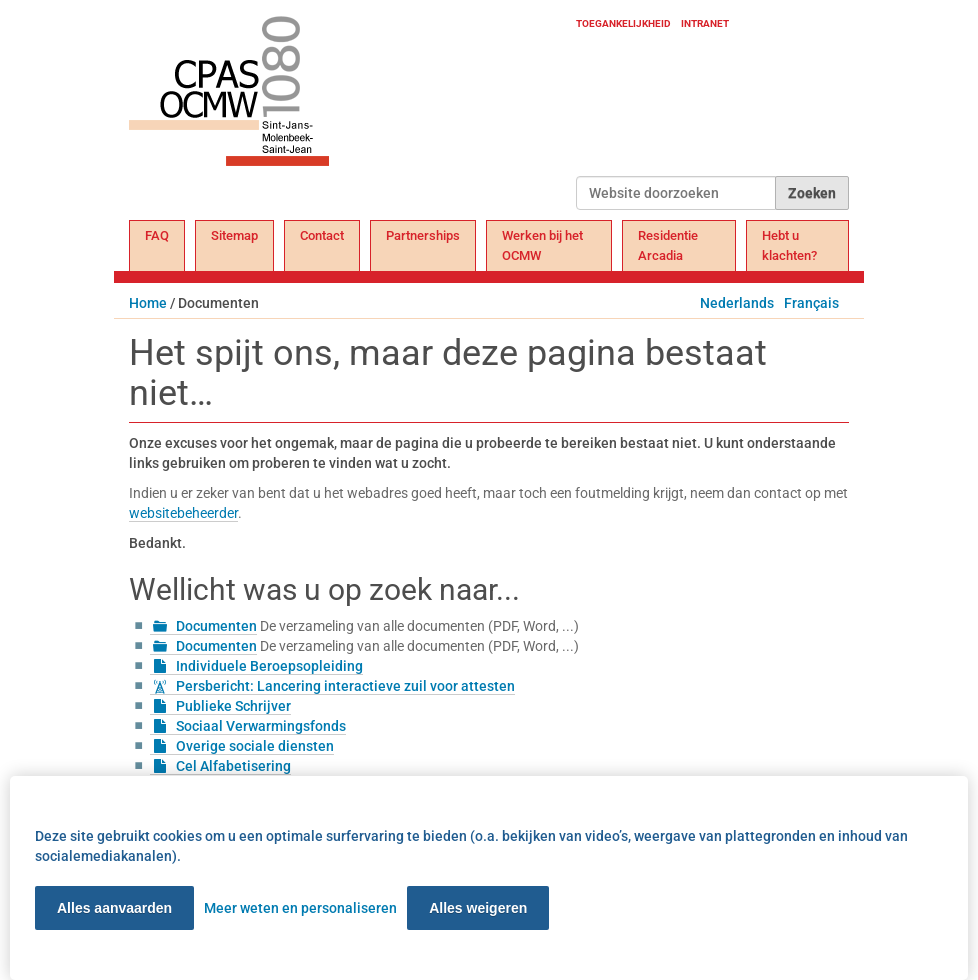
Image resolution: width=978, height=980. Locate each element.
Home (148, 303)
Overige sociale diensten (255, 746)
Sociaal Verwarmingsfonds (261, 726)
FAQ (157, 235)
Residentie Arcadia (668, 245)
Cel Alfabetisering (233, 766)
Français (811, 303)
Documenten (216, 626)
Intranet (705, 23)
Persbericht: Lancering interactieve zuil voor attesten (345, 686)
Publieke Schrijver (233, 706)
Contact (322, 235)
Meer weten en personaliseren (300, 908)
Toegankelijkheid (623, 23)
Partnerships (423, 235)
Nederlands (737, 303)
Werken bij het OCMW (542, 245)
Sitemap (234, 235)
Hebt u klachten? (789, 245)
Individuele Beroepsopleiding (269, 666)
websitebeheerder (183, 513)
